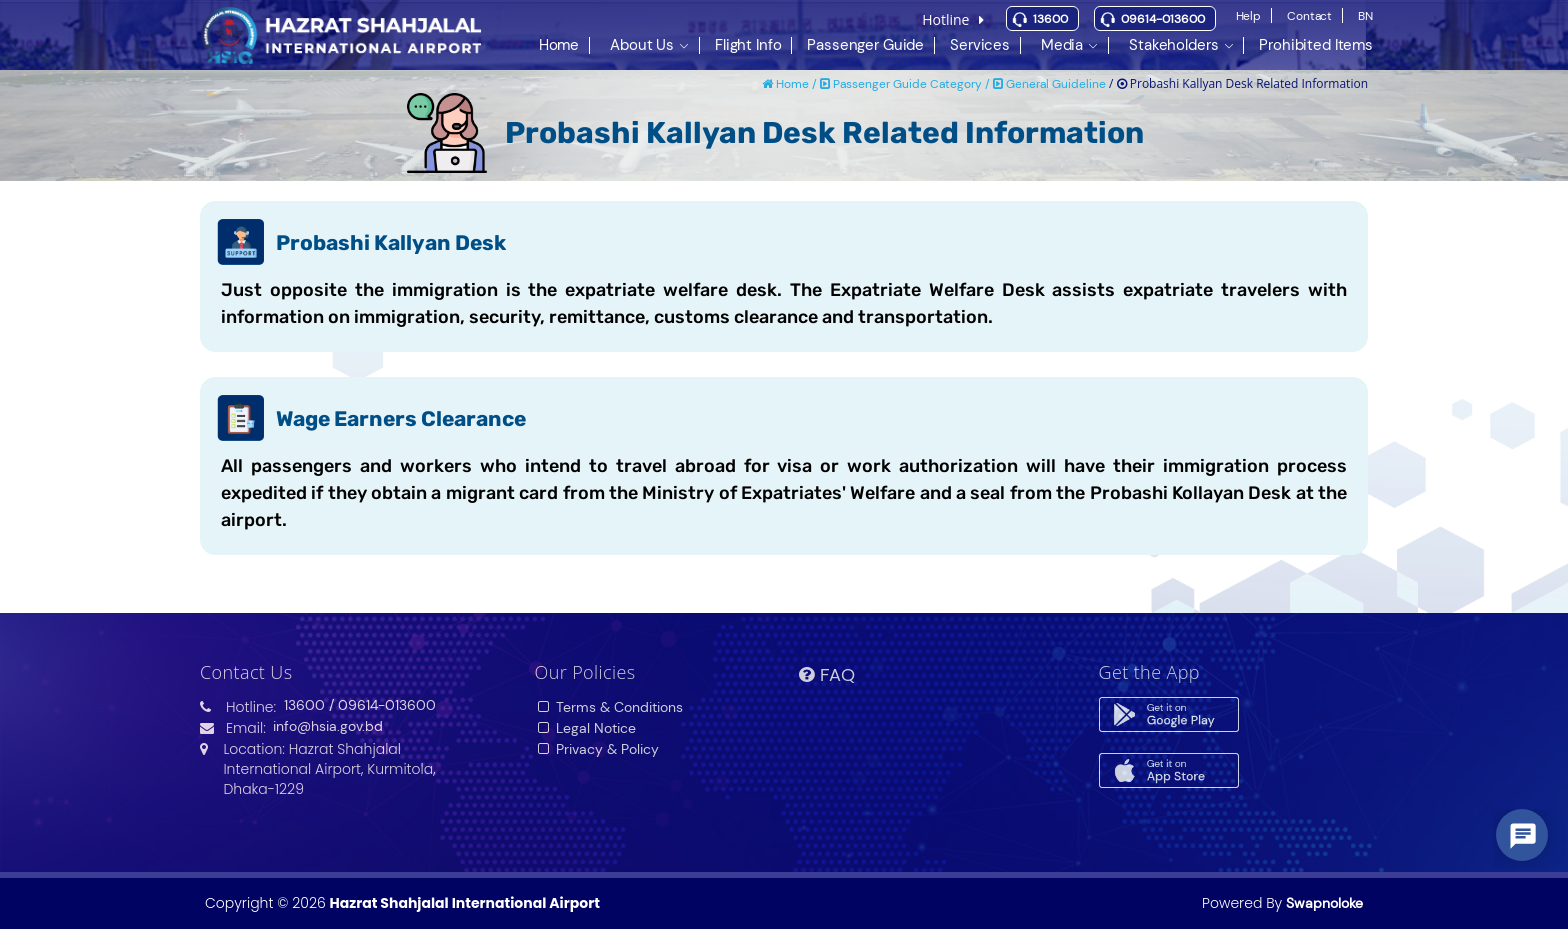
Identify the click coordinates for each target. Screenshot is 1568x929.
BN (1365, 16)
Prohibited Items (1316, 44)
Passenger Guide (865, 44)
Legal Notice (586, 728)
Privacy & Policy (597, 749)
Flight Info (748, 44)
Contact (1309, 16)
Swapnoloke (1324, 903)
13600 (1050, 19)
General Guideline (1049, 84)
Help (1249, 16)
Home (559, 44)
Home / (791, 84)
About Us (642, 44)
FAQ (827, 675)
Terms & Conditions (609, 707)
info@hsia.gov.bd (328, 726)
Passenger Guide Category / (906, 84)
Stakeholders (1173, 44)
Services (980, 44)
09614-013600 (1163, 19)
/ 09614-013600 (382, 705)
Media (1062, 44)
